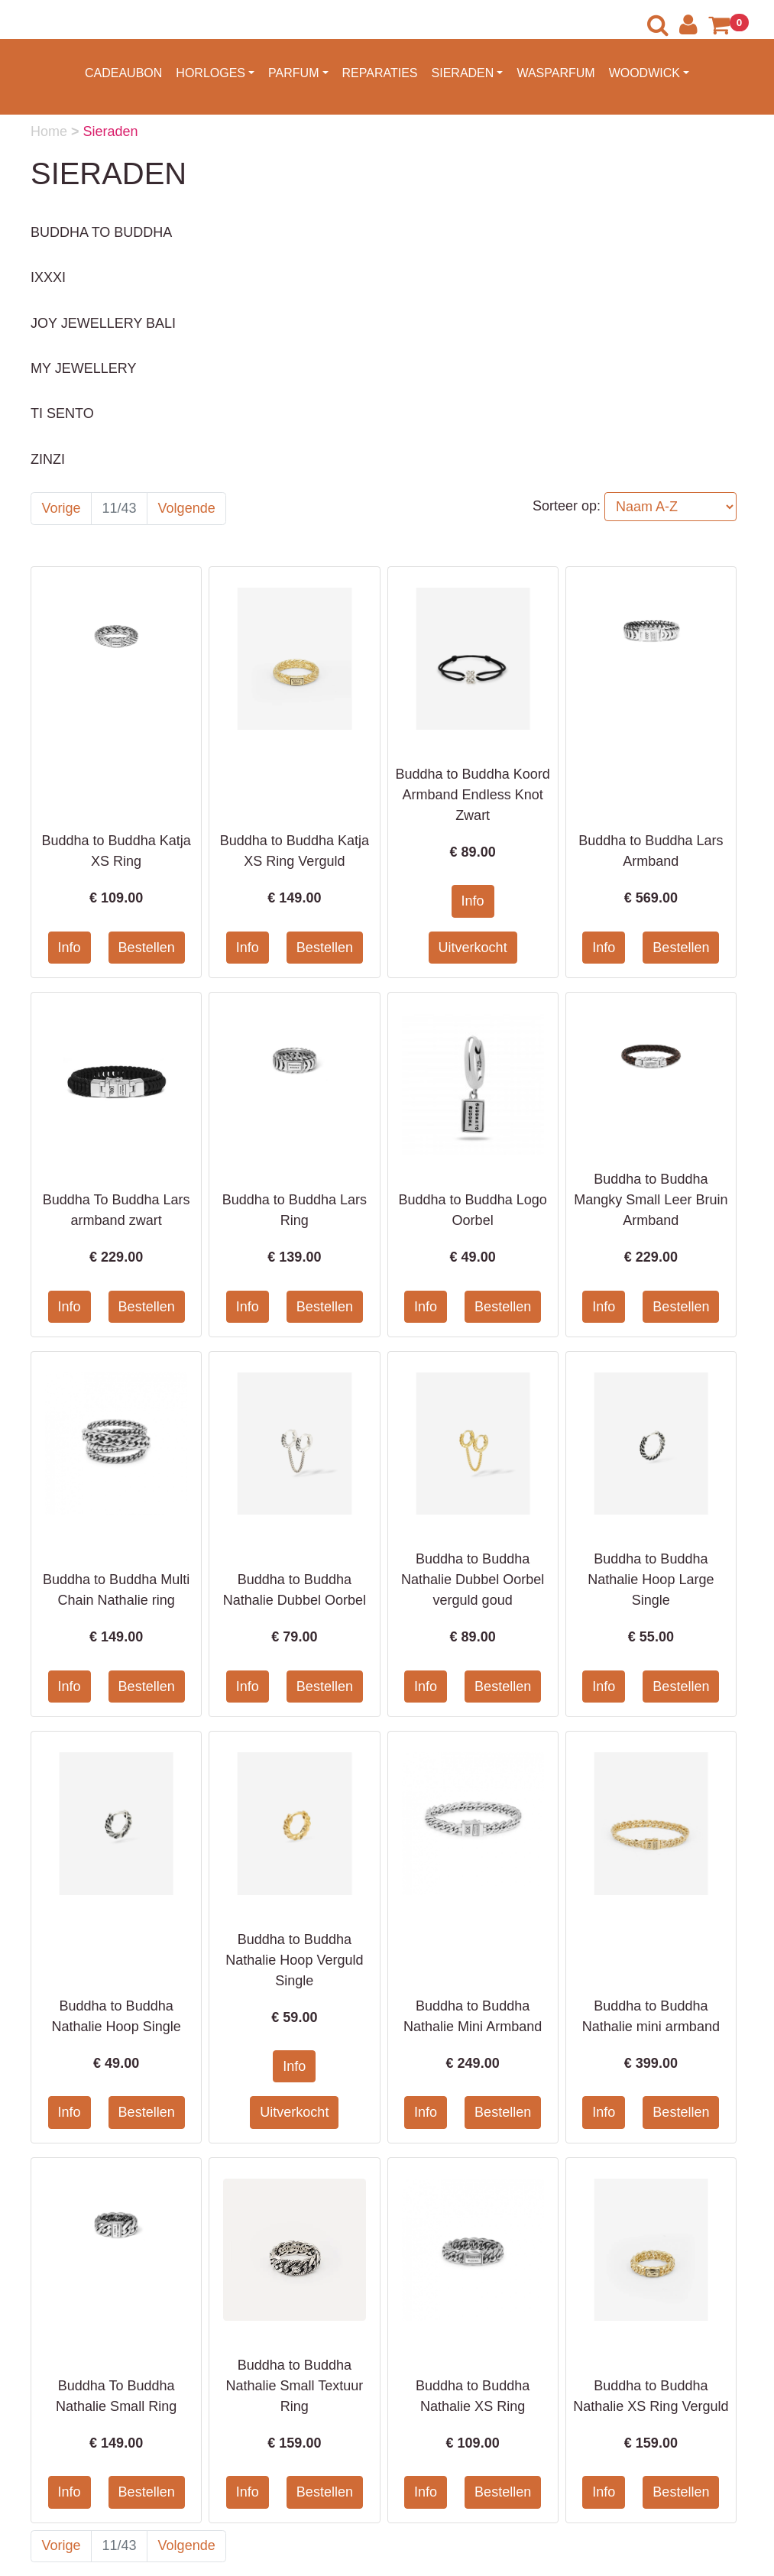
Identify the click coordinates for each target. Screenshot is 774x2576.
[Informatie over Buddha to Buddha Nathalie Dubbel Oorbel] (294, 1442)
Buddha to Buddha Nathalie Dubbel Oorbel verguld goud (472, 1579)
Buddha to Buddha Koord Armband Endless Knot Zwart (473, 794)
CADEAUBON (123, 72)
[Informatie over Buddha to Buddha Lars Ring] (294, 1057)
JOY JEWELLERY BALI (103, 323)
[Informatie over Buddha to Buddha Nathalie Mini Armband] (473, 1822)
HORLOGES (210, 72)
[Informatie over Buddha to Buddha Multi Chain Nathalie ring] (116, 1442)
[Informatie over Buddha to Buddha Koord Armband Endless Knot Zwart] (473, 658)
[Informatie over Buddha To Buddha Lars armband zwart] (116, 1083)
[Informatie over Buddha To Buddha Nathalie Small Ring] (116, 2222)
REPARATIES (380, 72)
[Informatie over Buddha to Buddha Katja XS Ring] (116, 631)
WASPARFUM (555, 72)
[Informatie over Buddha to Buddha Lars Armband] (651, 631)
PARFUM (293, 72)
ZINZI (48, 459)
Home (51, 131)
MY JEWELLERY (83, 368)
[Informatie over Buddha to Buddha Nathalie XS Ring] (473, 2249)
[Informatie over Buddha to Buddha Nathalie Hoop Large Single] (651, 1442)
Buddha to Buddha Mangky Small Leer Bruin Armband (650, 1199)
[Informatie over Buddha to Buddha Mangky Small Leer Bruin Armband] (651, 1057)
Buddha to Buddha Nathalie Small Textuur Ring (294, 2385)
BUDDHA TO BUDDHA (101, 232)
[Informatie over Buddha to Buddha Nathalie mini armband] (651, 1822)
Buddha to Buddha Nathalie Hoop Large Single (651, 1579)
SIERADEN (463, 72)
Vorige (61, 508)
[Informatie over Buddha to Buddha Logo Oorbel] (473, 1083)
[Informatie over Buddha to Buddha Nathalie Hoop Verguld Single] (294, 1822)
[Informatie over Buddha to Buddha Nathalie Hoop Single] (116, 1822)
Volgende (186, 508)
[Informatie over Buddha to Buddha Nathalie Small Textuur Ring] (294, 2249)
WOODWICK (644, 72)
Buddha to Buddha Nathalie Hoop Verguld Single (294, 1960)
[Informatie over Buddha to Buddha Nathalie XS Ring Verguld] (651, 2249)
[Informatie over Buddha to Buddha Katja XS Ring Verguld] (294, 658)
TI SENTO (62, 413)
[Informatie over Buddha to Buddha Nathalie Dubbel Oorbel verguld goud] (473, 1442)
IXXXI (48, 277)
